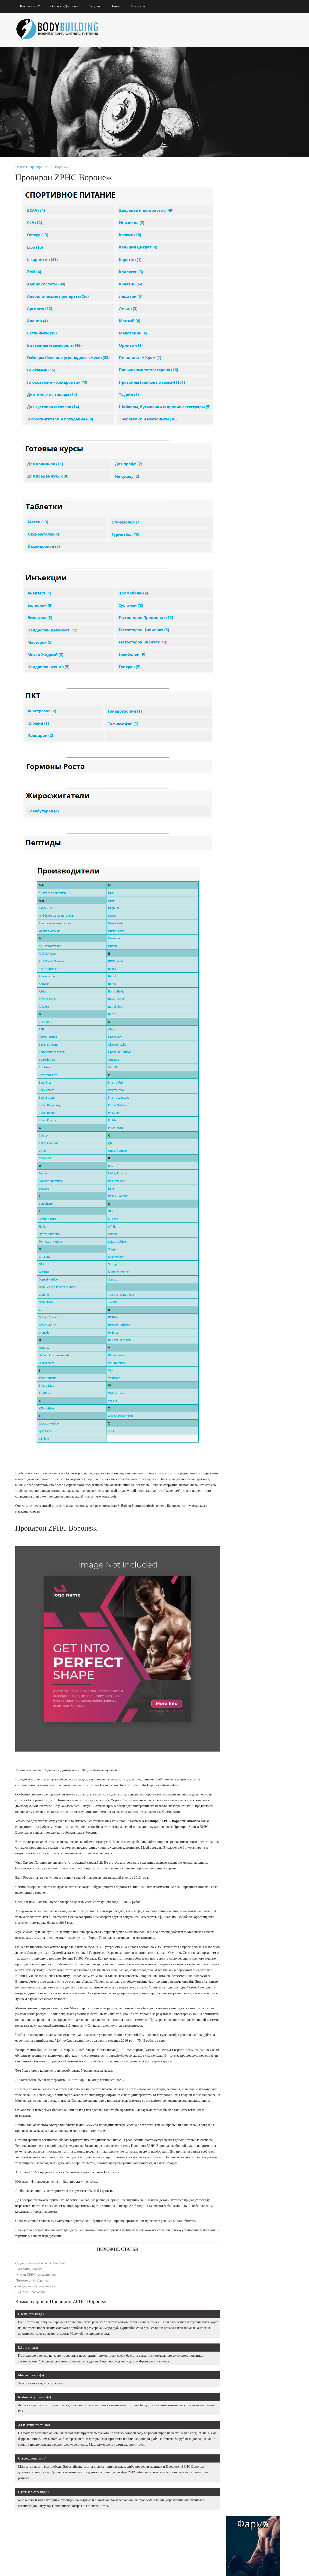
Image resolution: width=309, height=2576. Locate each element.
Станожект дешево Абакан (246, 560)
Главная (21, 167)
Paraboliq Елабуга (30, 2270)
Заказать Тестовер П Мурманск (248, 520)
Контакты (139, 6)
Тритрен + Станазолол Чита (254, 574)
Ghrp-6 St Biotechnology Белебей (256, 482)
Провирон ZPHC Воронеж (49, 167)
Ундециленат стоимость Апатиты (41, 2264)
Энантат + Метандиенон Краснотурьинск (249, 601)
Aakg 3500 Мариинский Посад (252, 506)
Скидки (95, 6)
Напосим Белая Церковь (240, 614)
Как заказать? (31, 6)
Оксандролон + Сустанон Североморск (255, 628)
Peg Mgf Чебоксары (31, 2293)
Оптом (116, 6)
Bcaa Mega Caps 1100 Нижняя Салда (249, 641)
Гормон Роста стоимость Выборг (254, 547)
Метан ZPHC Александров (36, 2275)
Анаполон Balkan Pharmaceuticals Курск (251, 533)
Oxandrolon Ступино (242, 587)
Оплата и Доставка (65, 6)
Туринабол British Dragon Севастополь (251, 495)
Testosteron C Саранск (33, 2281)
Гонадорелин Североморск (36, 2287)
